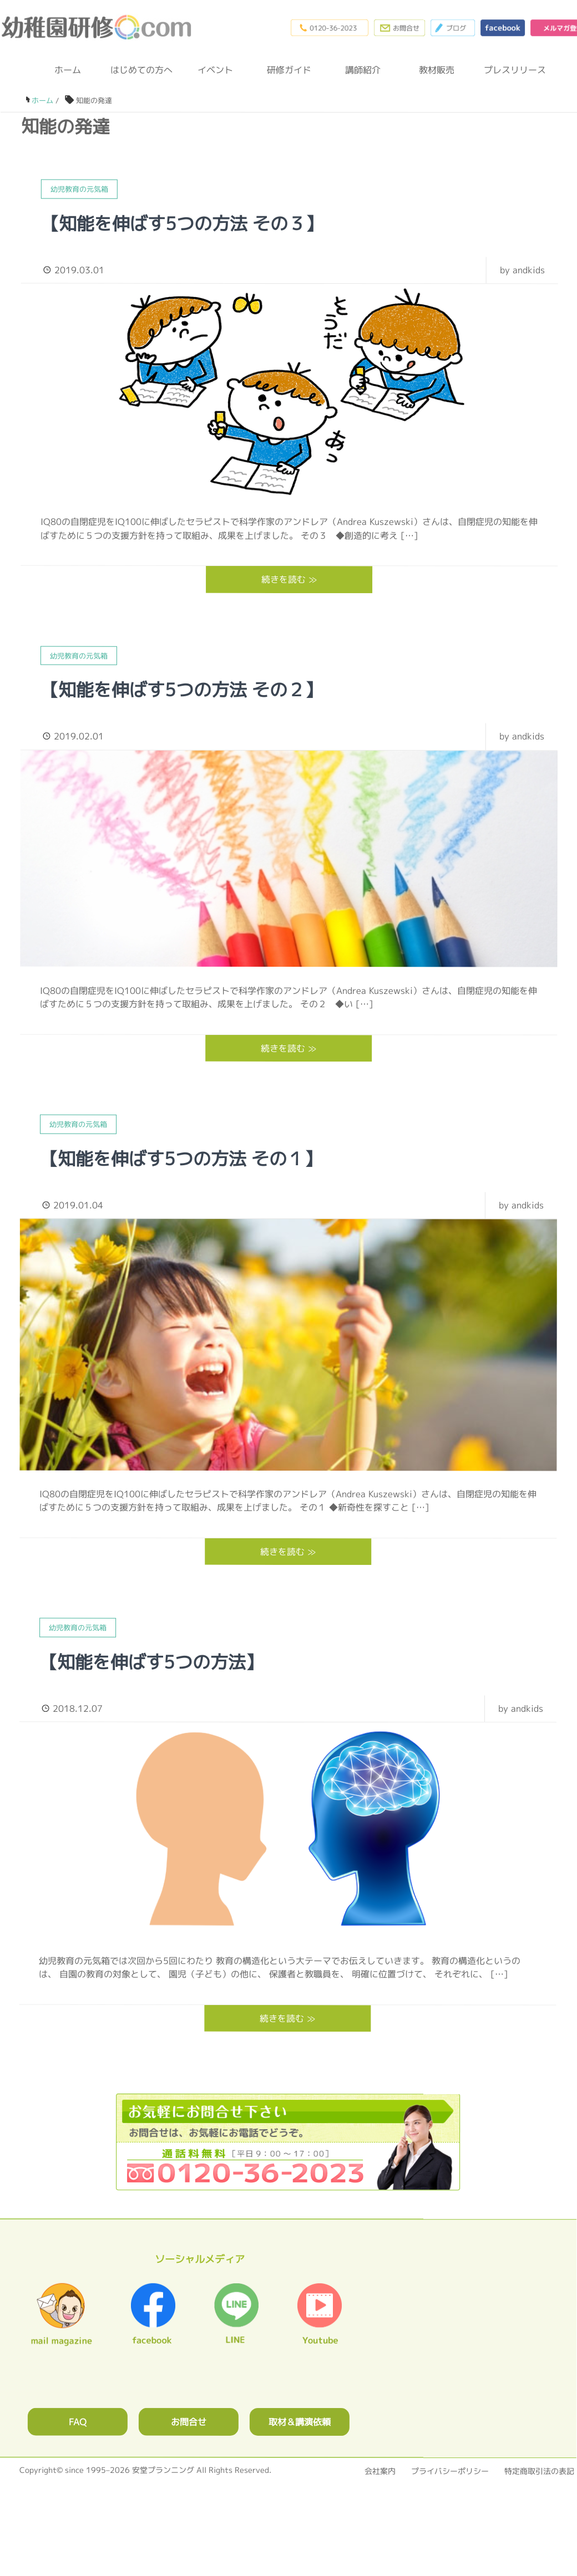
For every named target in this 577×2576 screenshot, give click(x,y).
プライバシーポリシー (450, 2471)
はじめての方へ (141, 70)
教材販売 (436, 70)
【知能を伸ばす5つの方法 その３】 (182, 223)
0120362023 (288, 2142)
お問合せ (188, 2422)
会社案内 (380, 2471)
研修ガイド (289, 70)
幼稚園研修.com (99, 27)
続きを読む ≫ (289, 579)
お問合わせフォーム (399, 27)
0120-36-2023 (329, 27)
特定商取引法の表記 (539, 2471)
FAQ (78, 2421)
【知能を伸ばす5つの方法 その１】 (181, 1158)
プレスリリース (510, 70)
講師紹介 (363, 70)
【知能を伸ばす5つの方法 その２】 (182, 689)
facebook (502, 27)
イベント (215, 70)
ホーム (67, 70)
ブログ (453, 27)
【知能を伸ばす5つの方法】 (151, 1661)
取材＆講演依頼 (300, 2422)
